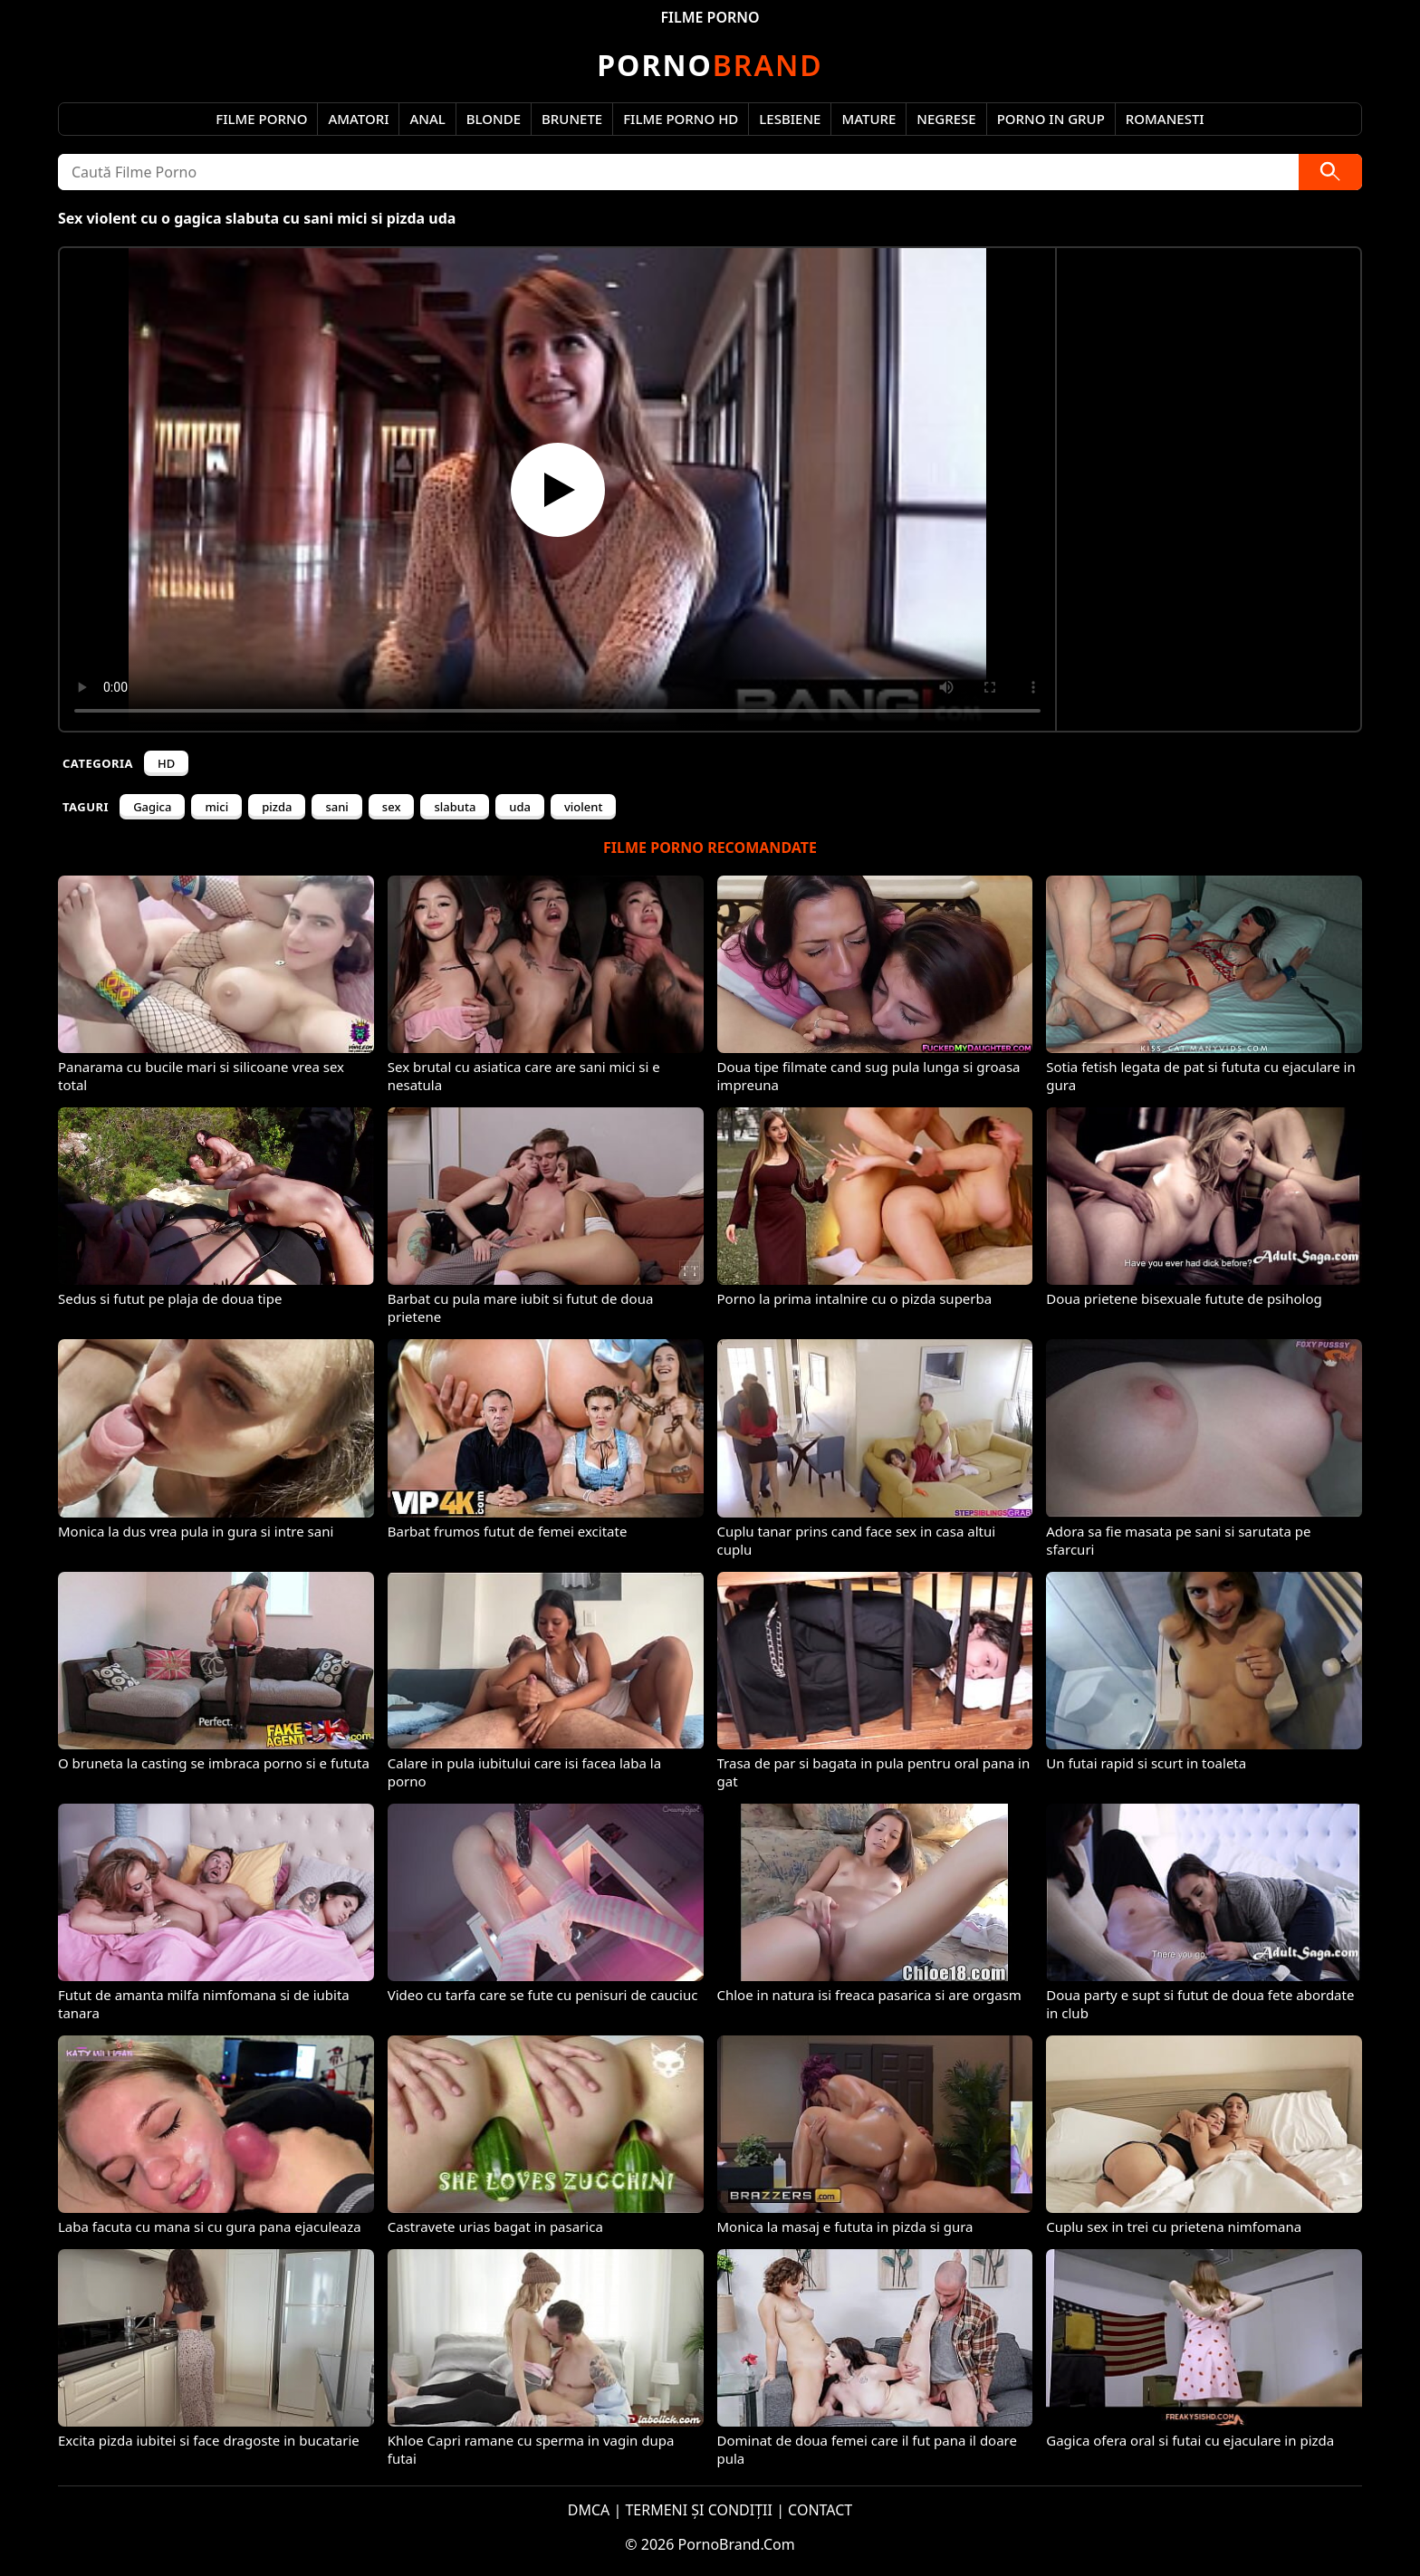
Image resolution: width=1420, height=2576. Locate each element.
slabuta (454, 807)
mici (216, 807)
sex (391, 807)
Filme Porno (261, 119)
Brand (709, 64)
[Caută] (1330, 172)
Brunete (572, 119)
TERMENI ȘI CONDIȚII (698, 2510)
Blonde (493, 119)
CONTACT (820, 2510)
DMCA (589, 2510)
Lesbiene (789, 119)
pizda (277, 807)
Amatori (358, 119)
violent (583, 807)
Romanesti (1165, 119)
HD (166, 763)
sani (336, 807)
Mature (868, 119)
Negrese (945, 119)
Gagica (152, 807)
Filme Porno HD (680, 119)
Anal (427, 119)
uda (520, 807)
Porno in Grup (1051, 119)
